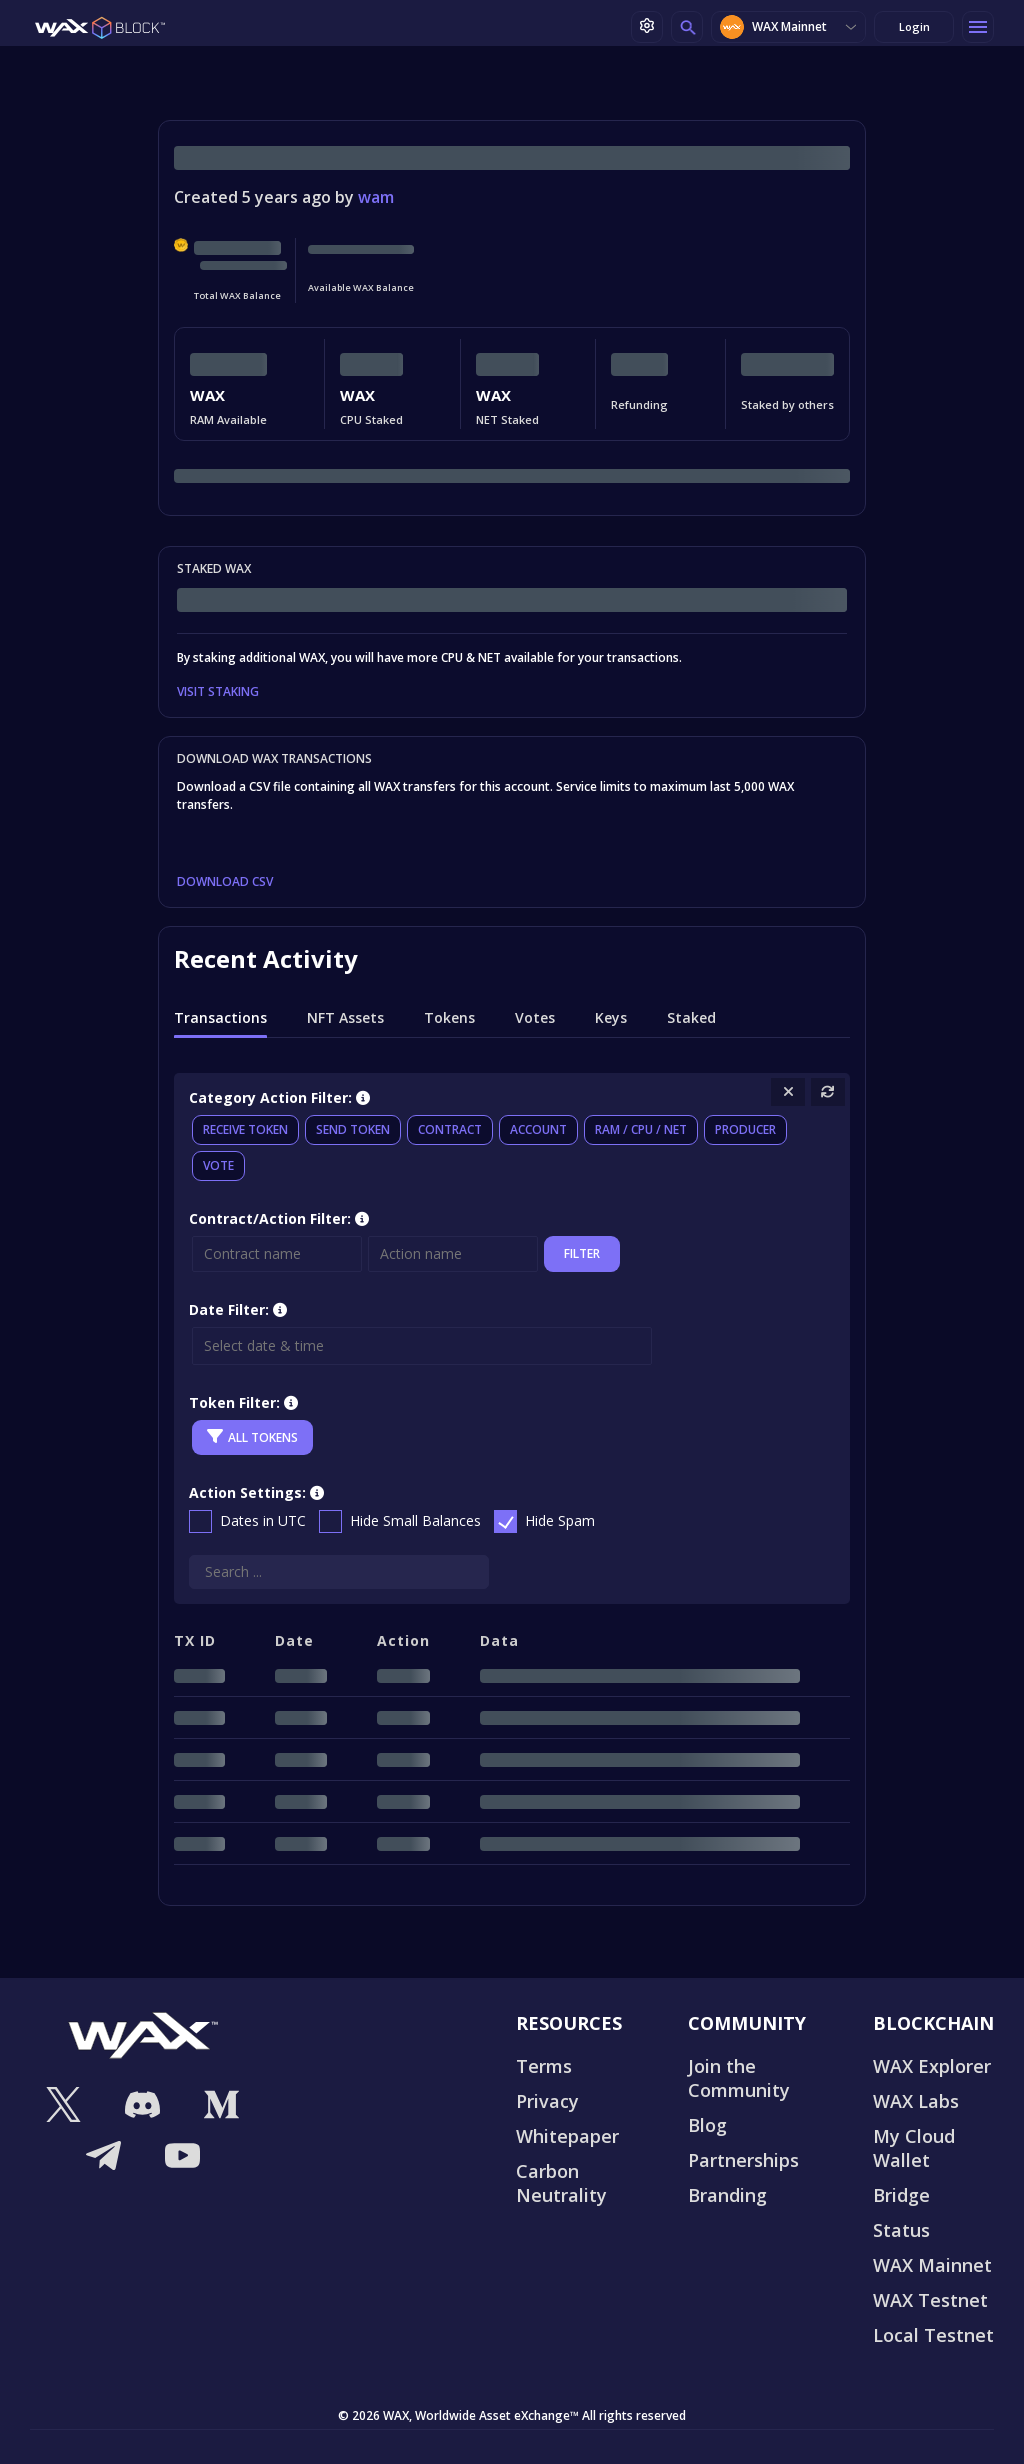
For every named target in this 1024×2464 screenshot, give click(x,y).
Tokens (449, 1018)
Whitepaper (567, 2136)
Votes (535, 1018)
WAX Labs (916, 2101)
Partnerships (743, 2160)
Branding (727, 2195)
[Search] (339, 1572)
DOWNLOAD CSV (225, 882)
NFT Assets (345, 1018)
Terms (544, 2066)
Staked (691, 1018)
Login (914, 26)
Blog (707, 2125)
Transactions (220, 1018)
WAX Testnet (930, 2300)
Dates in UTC (263, 1520)
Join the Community (739, 2078)
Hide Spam (560, 1520)
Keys (611, 1018)
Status (901, 2230)
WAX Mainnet (773, 27)
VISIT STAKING (218, 692)
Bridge (901, 2195)
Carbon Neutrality (561, 2183)
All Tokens (252, 1437)
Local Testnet (933, 2335)
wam (376, 197)
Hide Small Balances (415, 1520)
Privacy (547, 2101)
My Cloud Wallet (914, 2148)
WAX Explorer (932, 2066)
